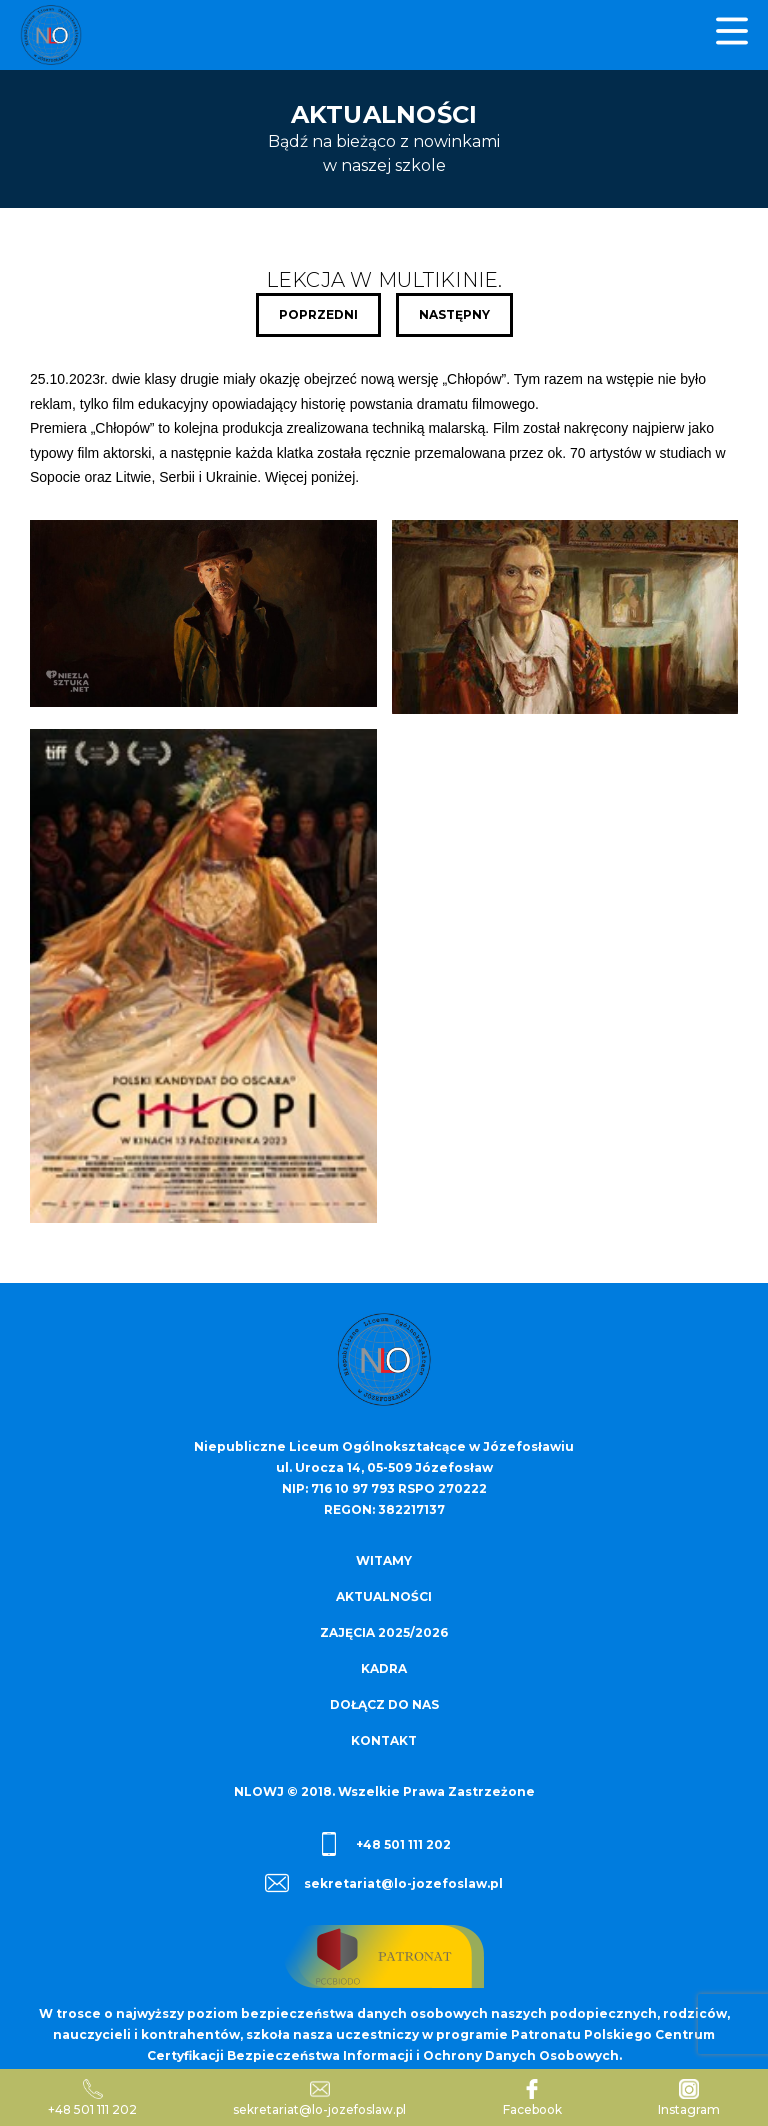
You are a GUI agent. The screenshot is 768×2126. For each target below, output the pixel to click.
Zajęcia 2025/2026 (384, 1632)
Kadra (384, 1668)
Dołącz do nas (384, 1704)
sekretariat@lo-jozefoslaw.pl (384, 1883)
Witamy (384, 1560)
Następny (454, 314)
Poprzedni (318, 314)
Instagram (689, 2098)
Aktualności (384, 1596)
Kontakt (384, 1740)
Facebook (532, 2098)
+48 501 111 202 (384, 1844)
